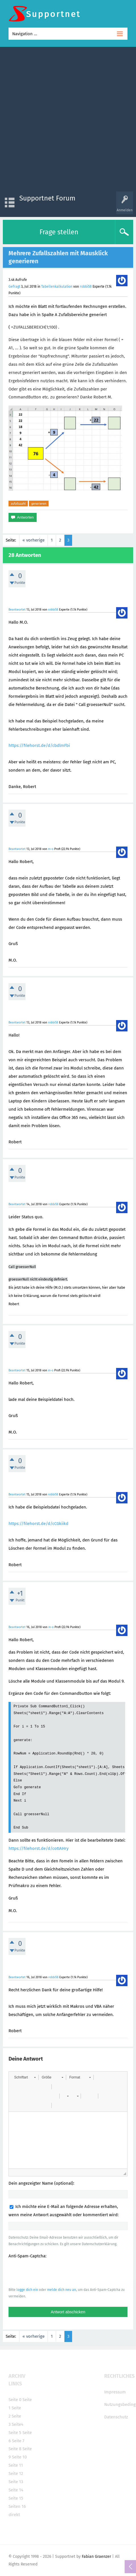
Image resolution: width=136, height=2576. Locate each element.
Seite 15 (16, 2498)
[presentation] (52, 2273)
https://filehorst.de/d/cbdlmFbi (39, 745)
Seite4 (17, 2424)
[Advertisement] (68, 121)
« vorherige (33, 540)
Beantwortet (17, 609)
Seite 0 (15, 2399)
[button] (25, 2077)
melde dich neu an (61, 2290)
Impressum (115, 2392)
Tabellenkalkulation (56, 287)
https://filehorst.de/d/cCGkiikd (38, 1523)
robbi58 (86, 287)
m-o (50, 849)
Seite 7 (18, 2440)
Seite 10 (19, 2457)
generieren (38, 503)
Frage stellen (58, 232)
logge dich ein (27, 2290)
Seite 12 (16, 2473)
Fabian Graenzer (96, 2556)
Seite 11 (16, 2465)
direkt (14, 2514)
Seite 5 (15, 2432)
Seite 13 (16, 2481)
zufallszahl (18, 503)
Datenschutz (116, 2417)
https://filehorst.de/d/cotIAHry (38, 1848)
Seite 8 (15, 2448)
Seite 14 (16, 2490)
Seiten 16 (17, 2506)
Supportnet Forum (47, 198)
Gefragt (14, 287)
